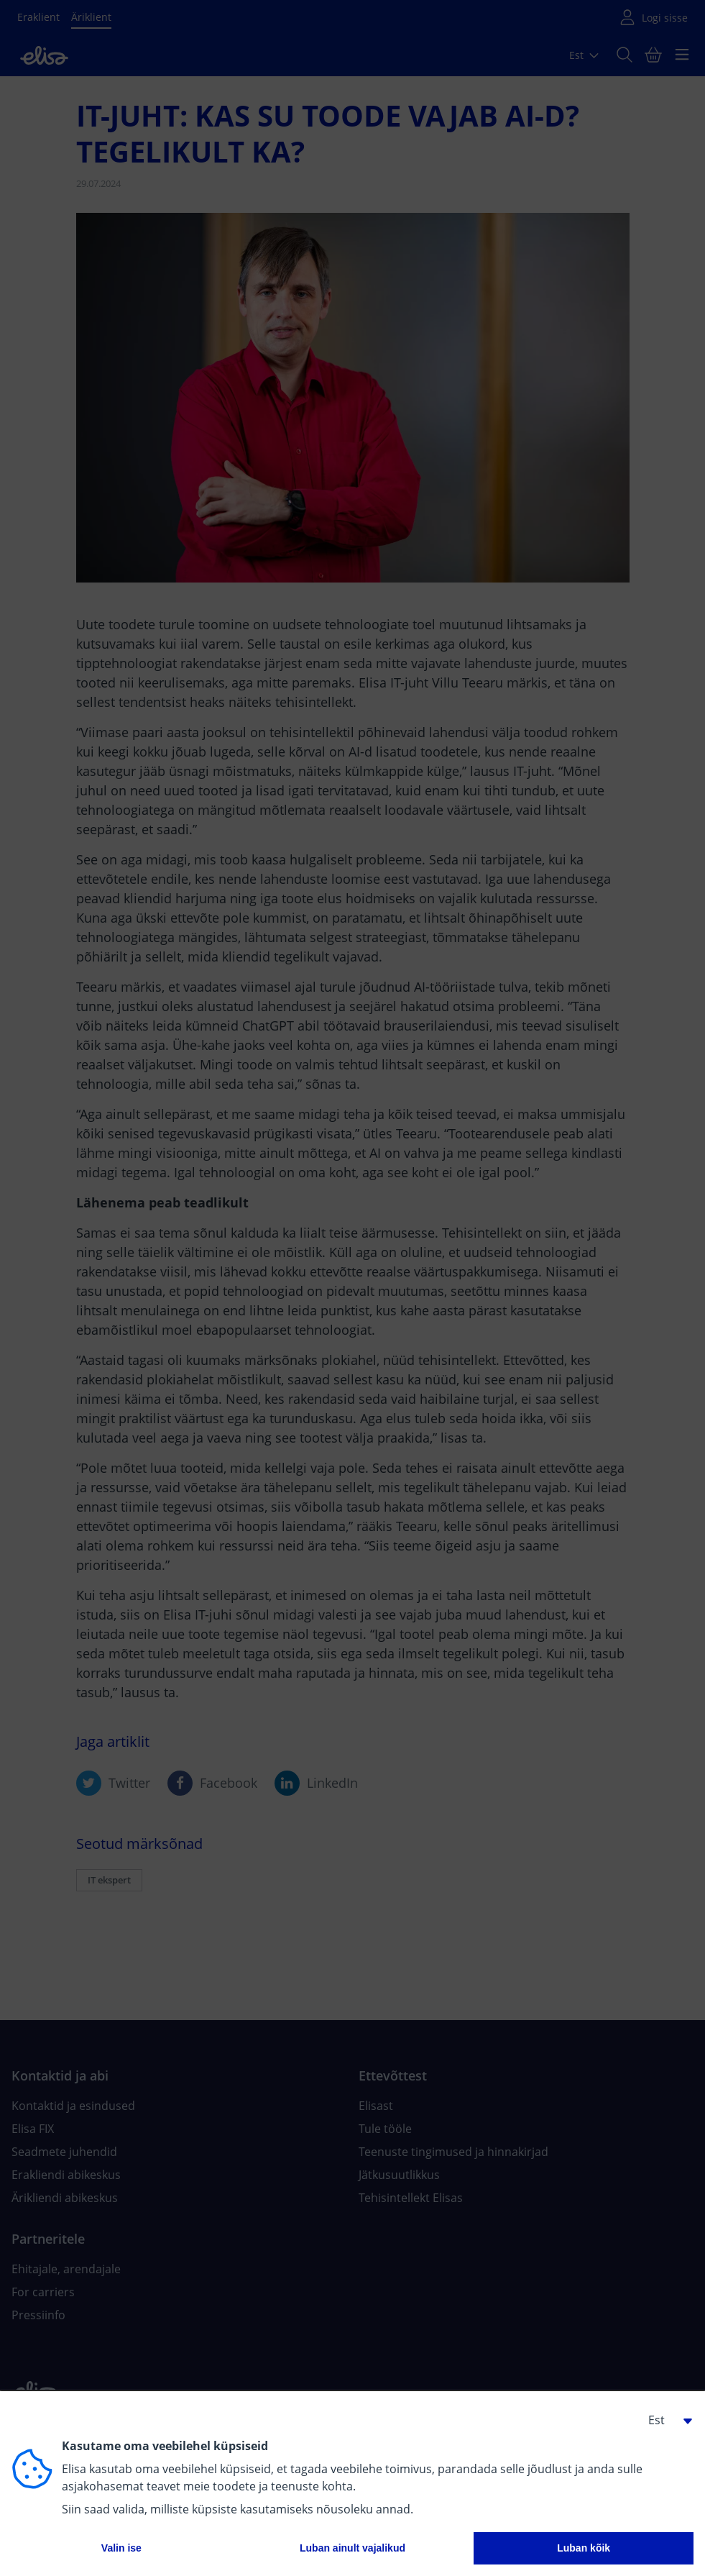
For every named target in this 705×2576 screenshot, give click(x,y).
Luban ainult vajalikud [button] (352, 2548)
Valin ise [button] (121, 2548)
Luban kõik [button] (583, 2548)
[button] (665, 2420)
